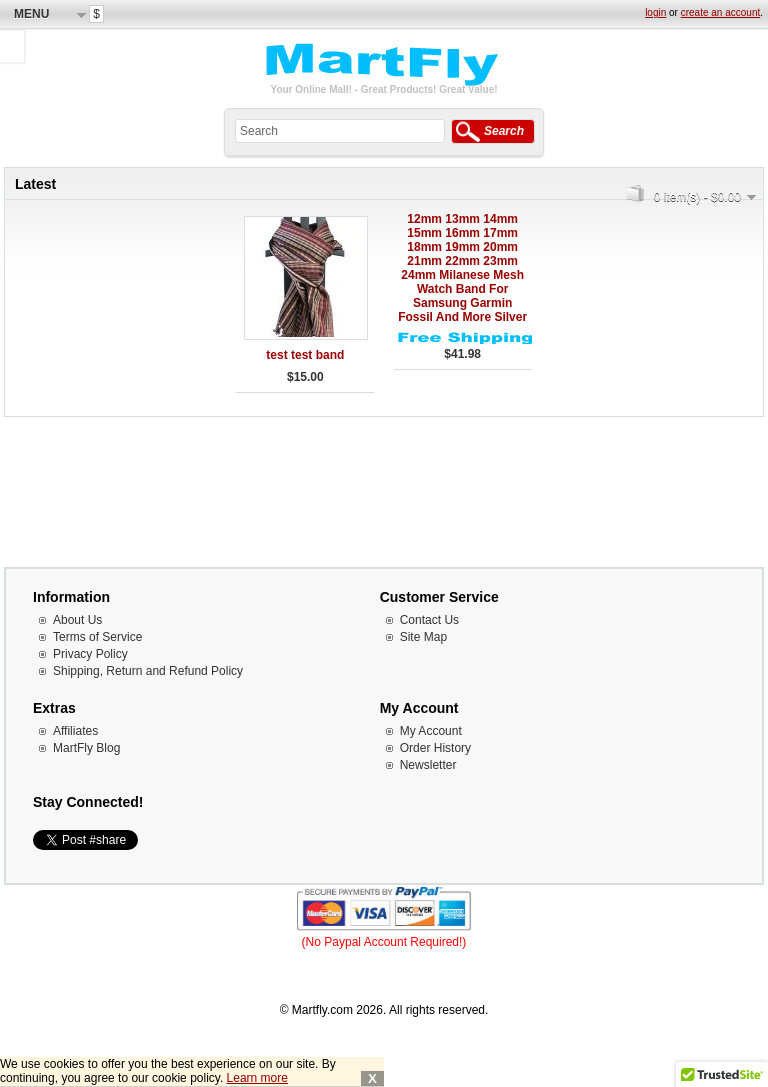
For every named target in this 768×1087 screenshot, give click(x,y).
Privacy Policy (90, 654)
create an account (721, 12)
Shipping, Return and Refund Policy (148, 671)
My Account (431, 731)
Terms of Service (97, 637)
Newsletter (428, 765)
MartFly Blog (86, 748)
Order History (435, 748)
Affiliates (75, 731)
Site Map (423, 637)
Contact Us (429, 620)
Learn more (257, 1078)
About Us (77, 620)
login (655, 12)
